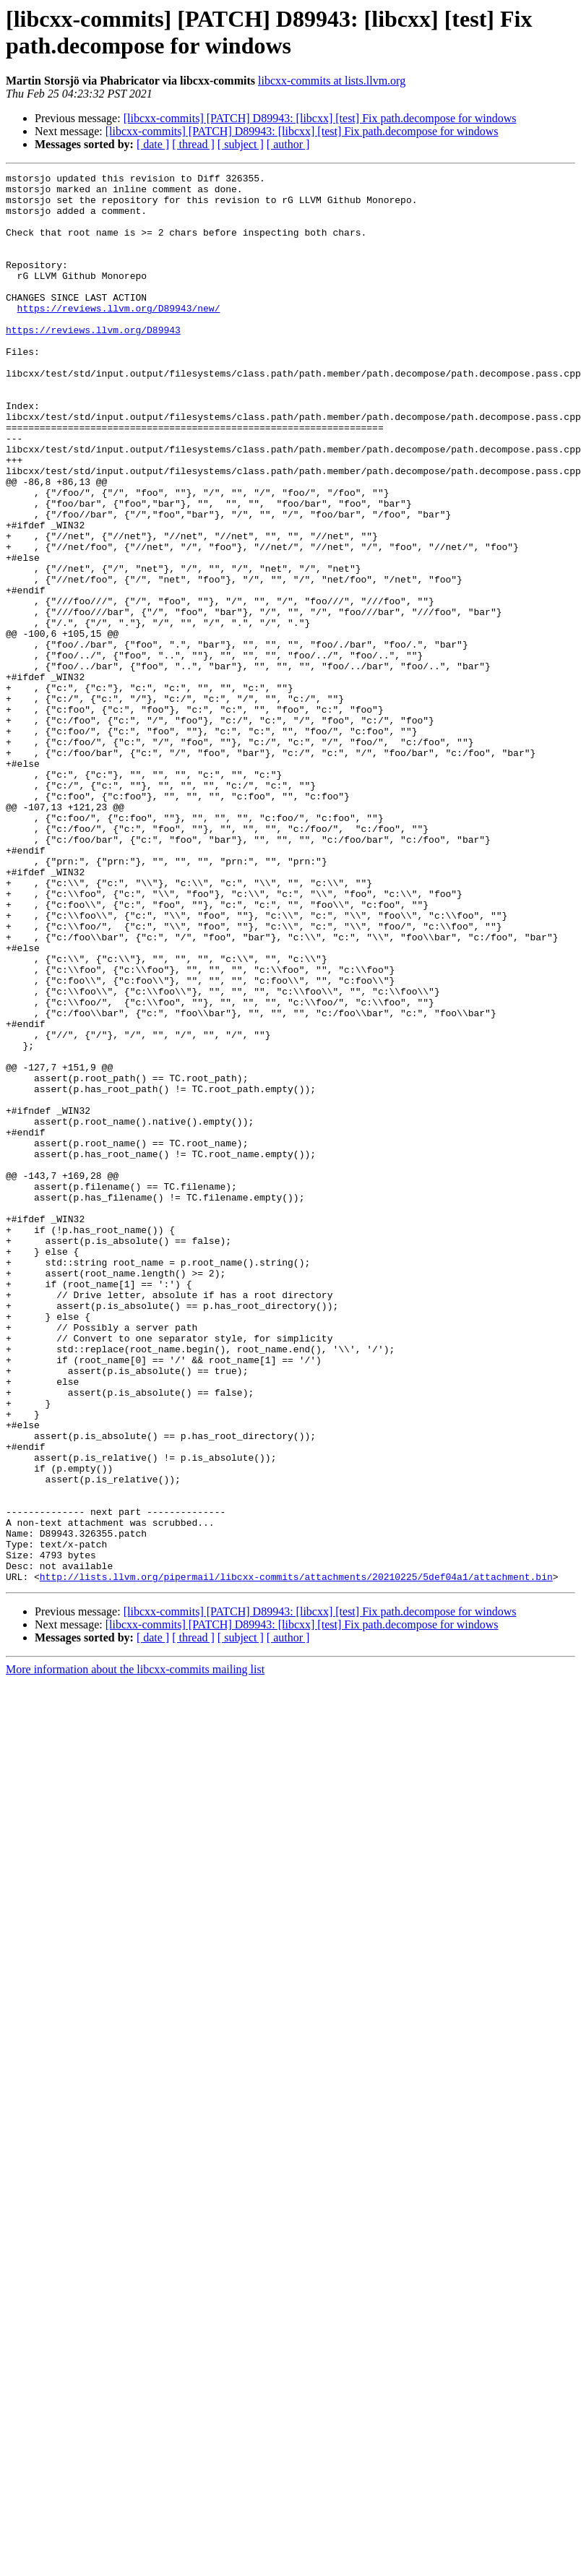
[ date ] (153, 144)
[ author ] (288, 144)
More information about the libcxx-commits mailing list (135, 1951)
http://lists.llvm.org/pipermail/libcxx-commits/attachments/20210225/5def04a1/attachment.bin (296, 1858)
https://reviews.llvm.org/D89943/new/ (118, 336)
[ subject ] (241, 144)
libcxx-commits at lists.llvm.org (331, 80)
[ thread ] (193, 144)
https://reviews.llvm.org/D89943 (93, 362)
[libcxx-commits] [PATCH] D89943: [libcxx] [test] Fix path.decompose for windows (320, 118)
